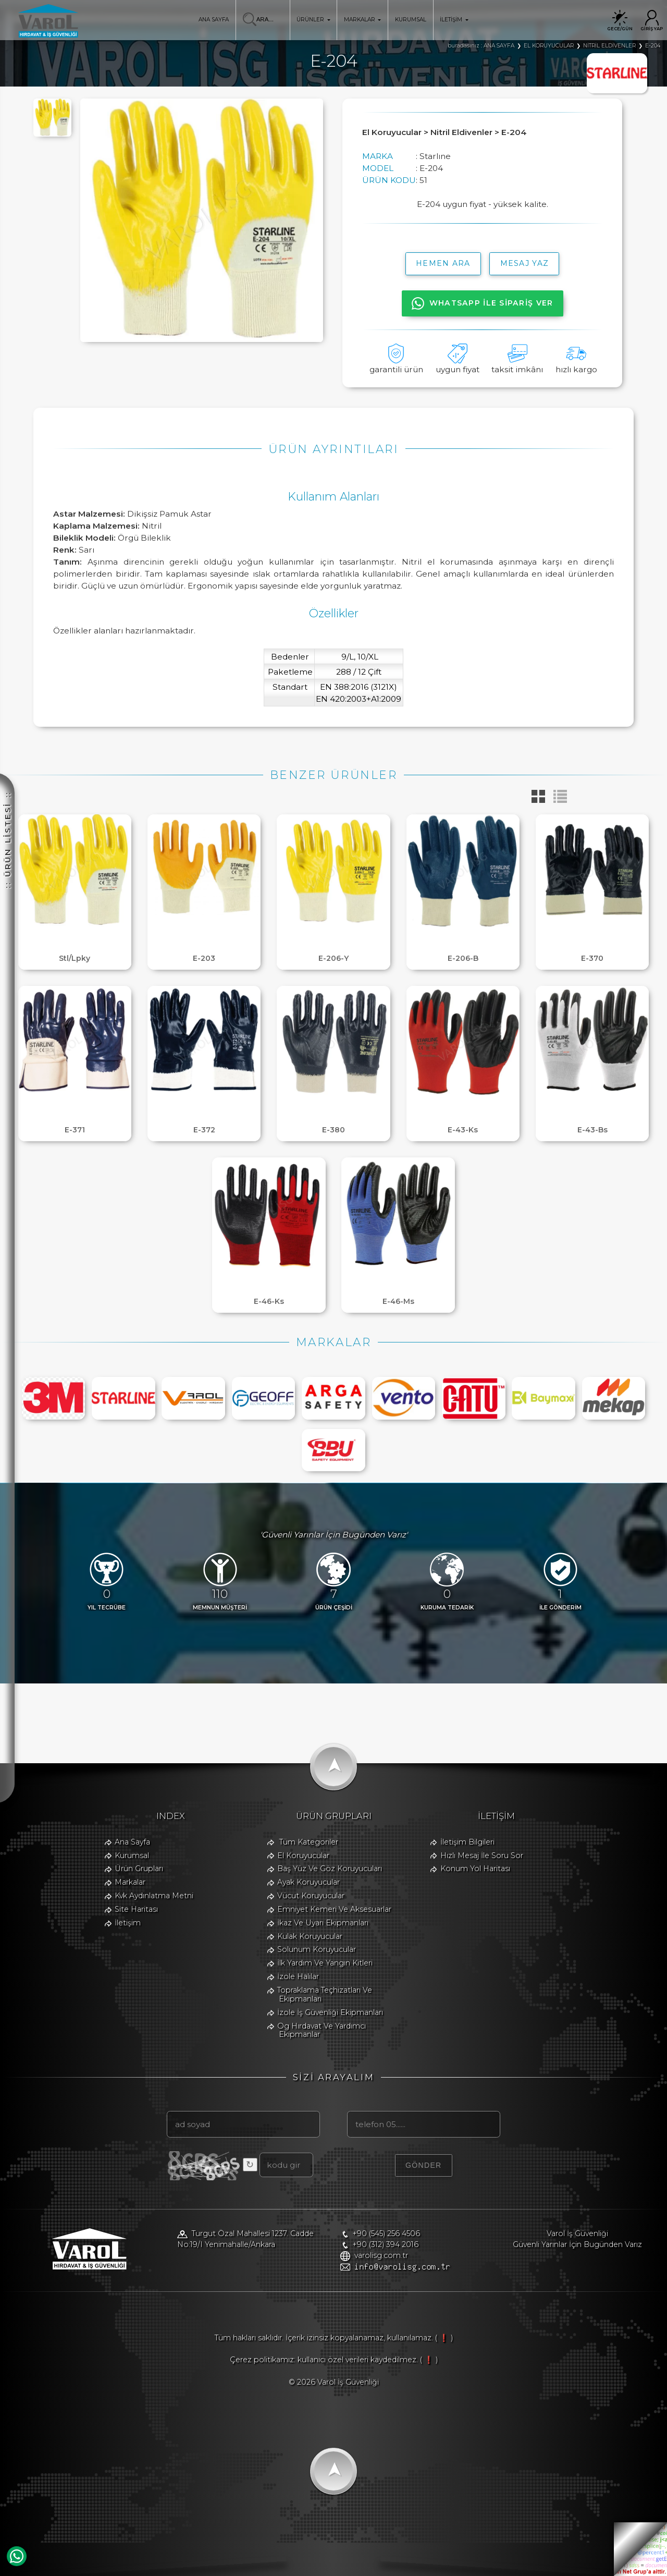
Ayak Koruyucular (308, 1882)
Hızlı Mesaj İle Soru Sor (481, 1855)
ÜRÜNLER (313, 19)
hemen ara (443, 263)
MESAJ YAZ (524, 263)
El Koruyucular (303, 1855)
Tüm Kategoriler (308, 1842)
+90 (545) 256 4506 (386, 2233)
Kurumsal (132, 1855)
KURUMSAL (410, 19)
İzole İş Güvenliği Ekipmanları (330, 2012)
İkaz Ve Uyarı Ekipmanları (322, 1922)
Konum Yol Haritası (475, 1868)
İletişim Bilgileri (467, 1842)
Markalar (130, 1882)
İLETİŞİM (454, 19)
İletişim (128, 1922)
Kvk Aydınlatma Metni (154, 1895)
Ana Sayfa (132, 1842)
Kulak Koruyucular (309, 1936)
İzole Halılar (298, 1976)
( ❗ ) (444, 2337)
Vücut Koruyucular (310, 1895)
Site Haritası (136, 1909)
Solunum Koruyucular (316, 1949)
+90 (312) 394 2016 (385, 2244)
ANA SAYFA (214, 19)
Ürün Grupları (139, 1868)
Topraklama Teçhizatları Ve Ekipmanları (324, 1994)
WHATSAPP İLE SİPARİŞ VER (482, 303)
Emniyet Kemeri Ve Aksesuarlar (334, 1909)
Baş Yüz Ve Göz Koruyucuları (329, 1868)
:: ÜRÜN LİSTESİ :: (8, 839)
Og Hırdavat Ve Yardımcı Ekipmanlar (321, 2030)
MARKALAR (362, 19)
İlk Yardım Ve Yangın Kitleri (325, 1963)
